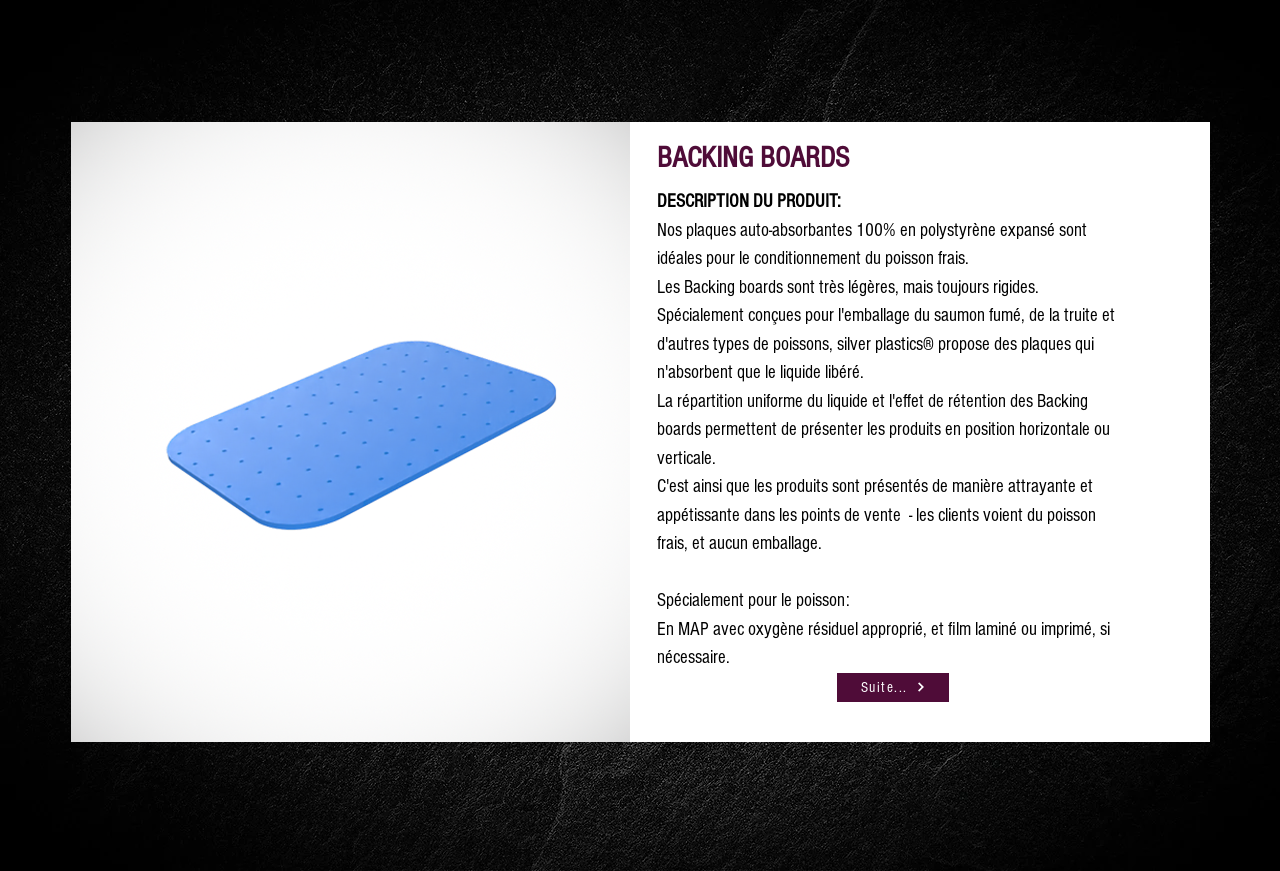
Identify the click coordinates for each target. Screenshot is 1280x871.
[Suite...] (893, 687)
